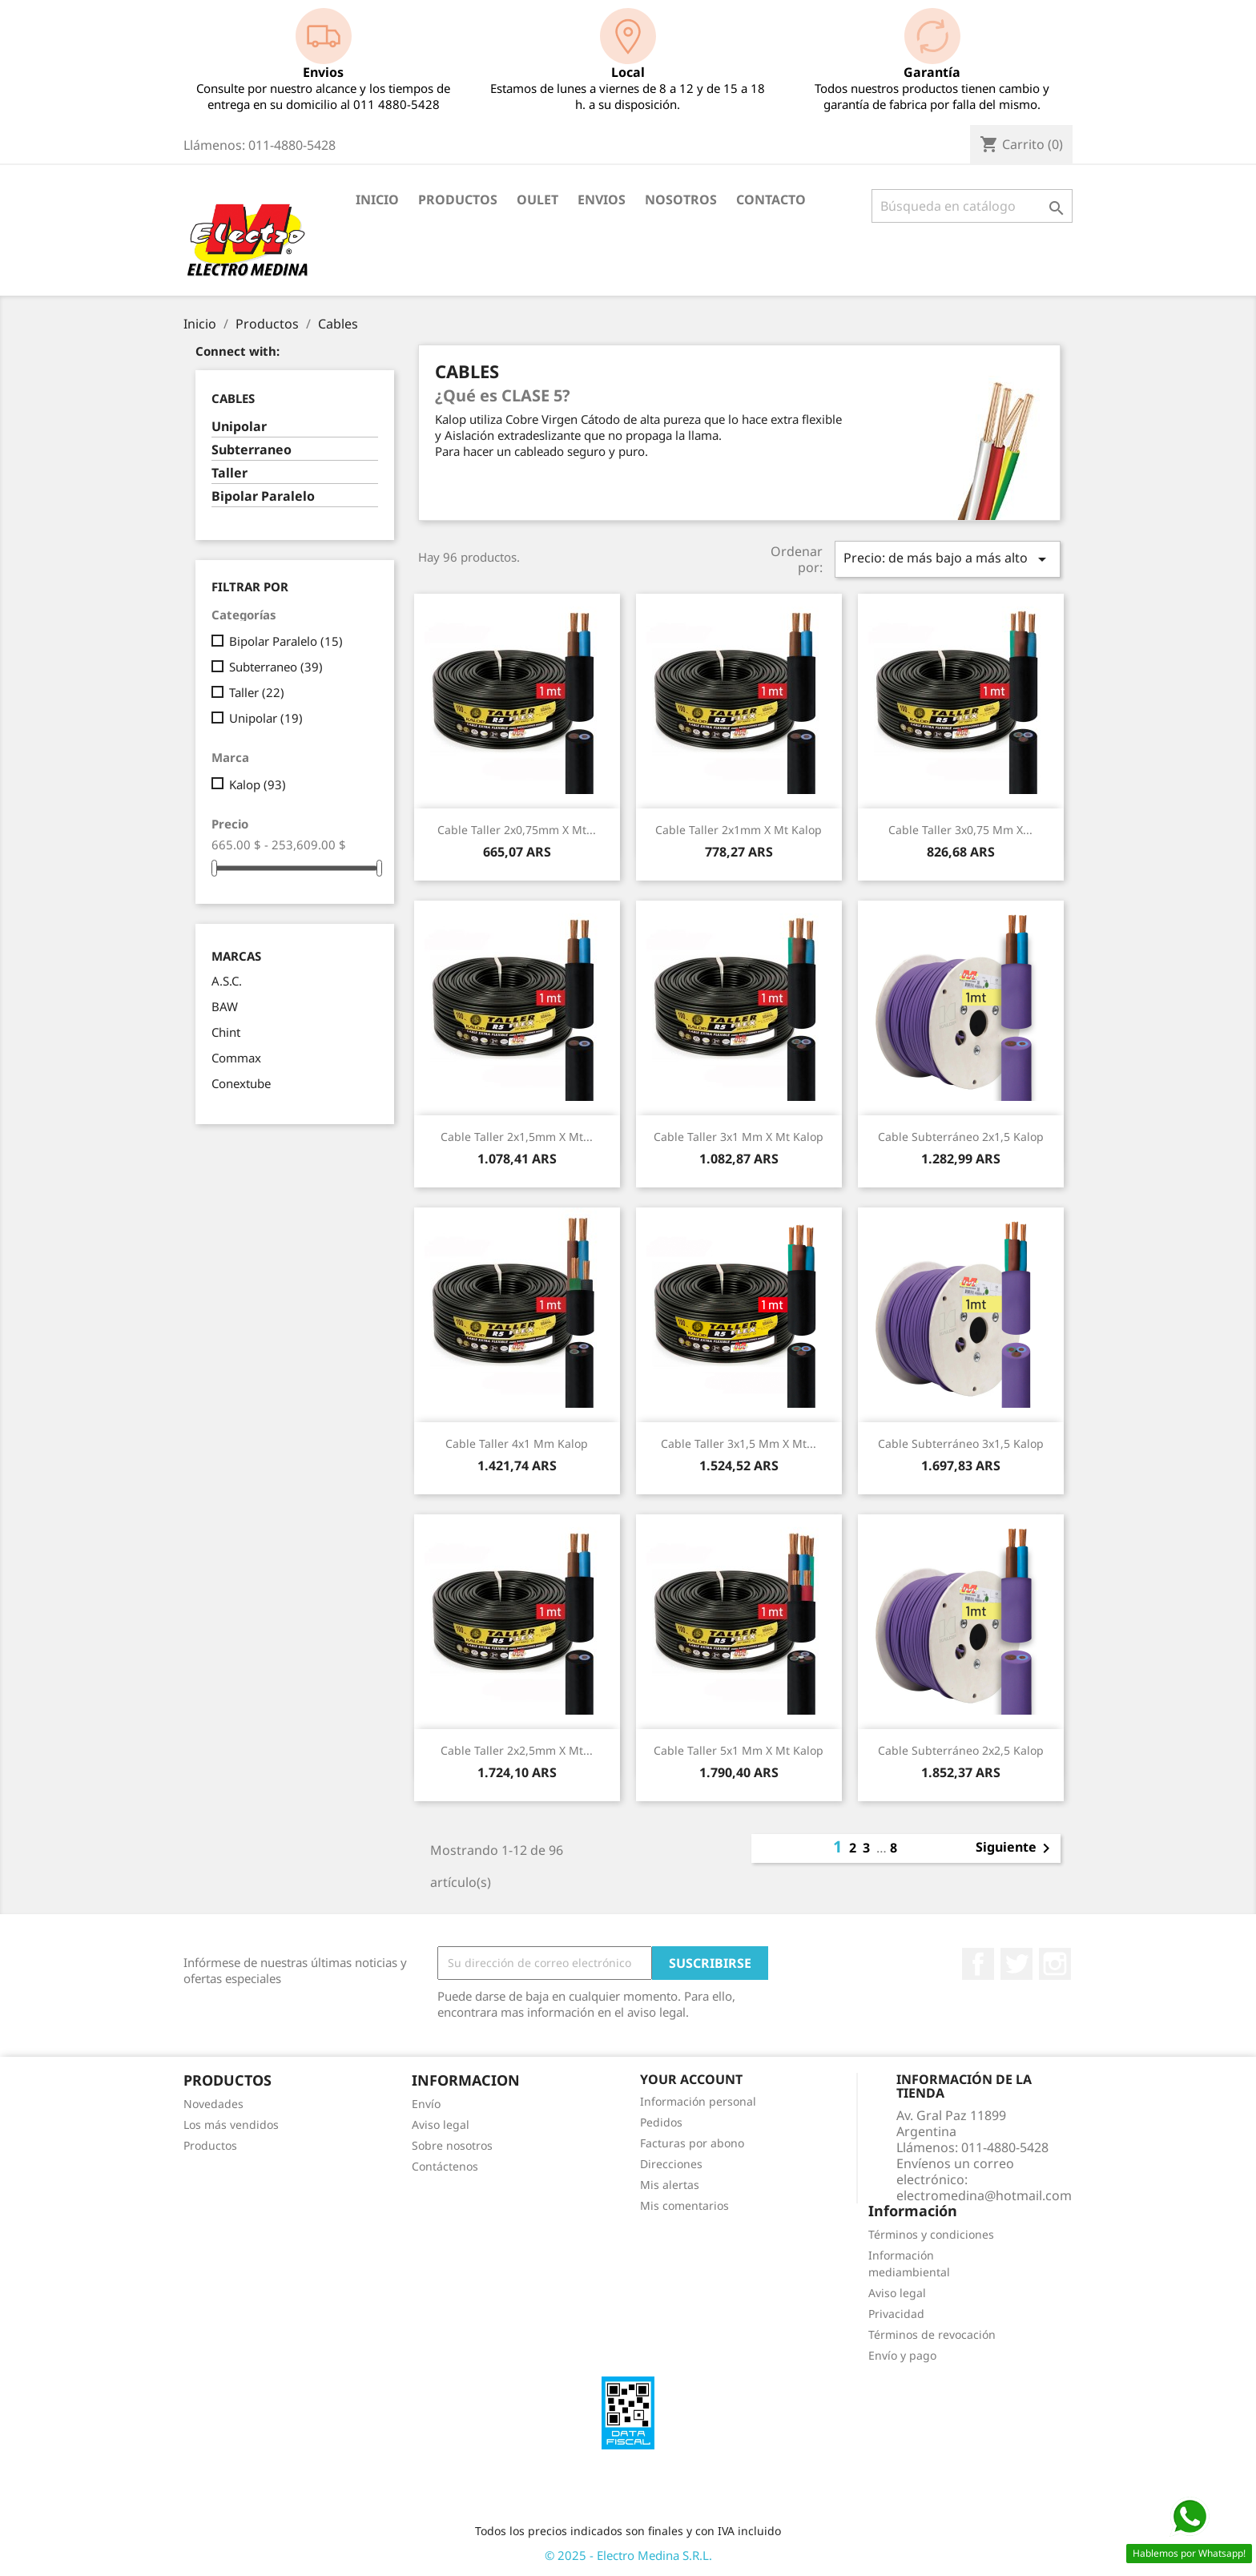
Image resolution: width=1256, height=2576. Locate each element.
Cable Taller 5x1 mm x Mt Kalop (738, 1750)
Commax (236, 1058)
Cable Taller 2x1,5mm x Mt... (517, 1136)
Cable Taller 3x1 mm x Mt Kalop (738, 1136)
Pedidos (661, 2122)
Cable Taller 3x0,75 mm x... (960, 829)
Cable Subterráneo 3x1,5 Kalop (961, 1443)
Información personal (698, 2101)
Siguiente (1016, 1848)
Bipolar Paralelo (263, 496)
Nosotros (681, 199)
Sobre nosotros (452, 2145)
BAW (224, 1006)
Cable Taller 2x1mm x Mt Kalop (738, 829)
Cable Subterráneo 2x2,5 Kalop (961, 1750)
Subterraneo (251, 449)
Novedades (213, 2103)
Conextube (241, 1083)
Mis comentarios (684, 2205)
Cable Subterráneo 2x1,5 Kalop (961, 1136)
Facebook (978, 1964)
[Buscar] (972, 206)
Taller (229, 473)
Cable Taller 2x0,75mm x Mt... (516, 829)
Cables (233, 398)
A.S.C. (226, 981)
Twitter (1016, 1964)
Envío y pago (902, 2355)
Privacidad (896, 2313)
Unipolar (239, 426)
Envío (426, 2103)
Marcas (236, 956)
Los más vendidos (231, 2124)
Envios (602, 199)
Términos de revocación (932, 2334)
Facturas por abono (692, 2143)
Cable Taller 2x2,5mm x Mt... (517, 1750)
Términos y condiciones (931, 2234)
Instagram (1055, 1964)
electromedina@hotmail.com (984, 2195)
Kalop (257, 784)
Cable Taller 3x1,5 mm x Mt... (738, 1443)
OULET (537, 199)
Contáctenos (445, 2166)
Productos (457, 199)
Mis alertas (669, 2184)
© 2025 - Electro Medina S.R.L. (628, 2555)
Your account (691, 2079)
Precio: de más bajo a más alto (947, 559)
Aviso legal (440, 2124)
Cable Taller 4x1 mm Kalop (516, 1443)
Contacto (771, 199)
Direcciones (671, 2163)
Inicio (377, 199)
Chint (225, 1032)
